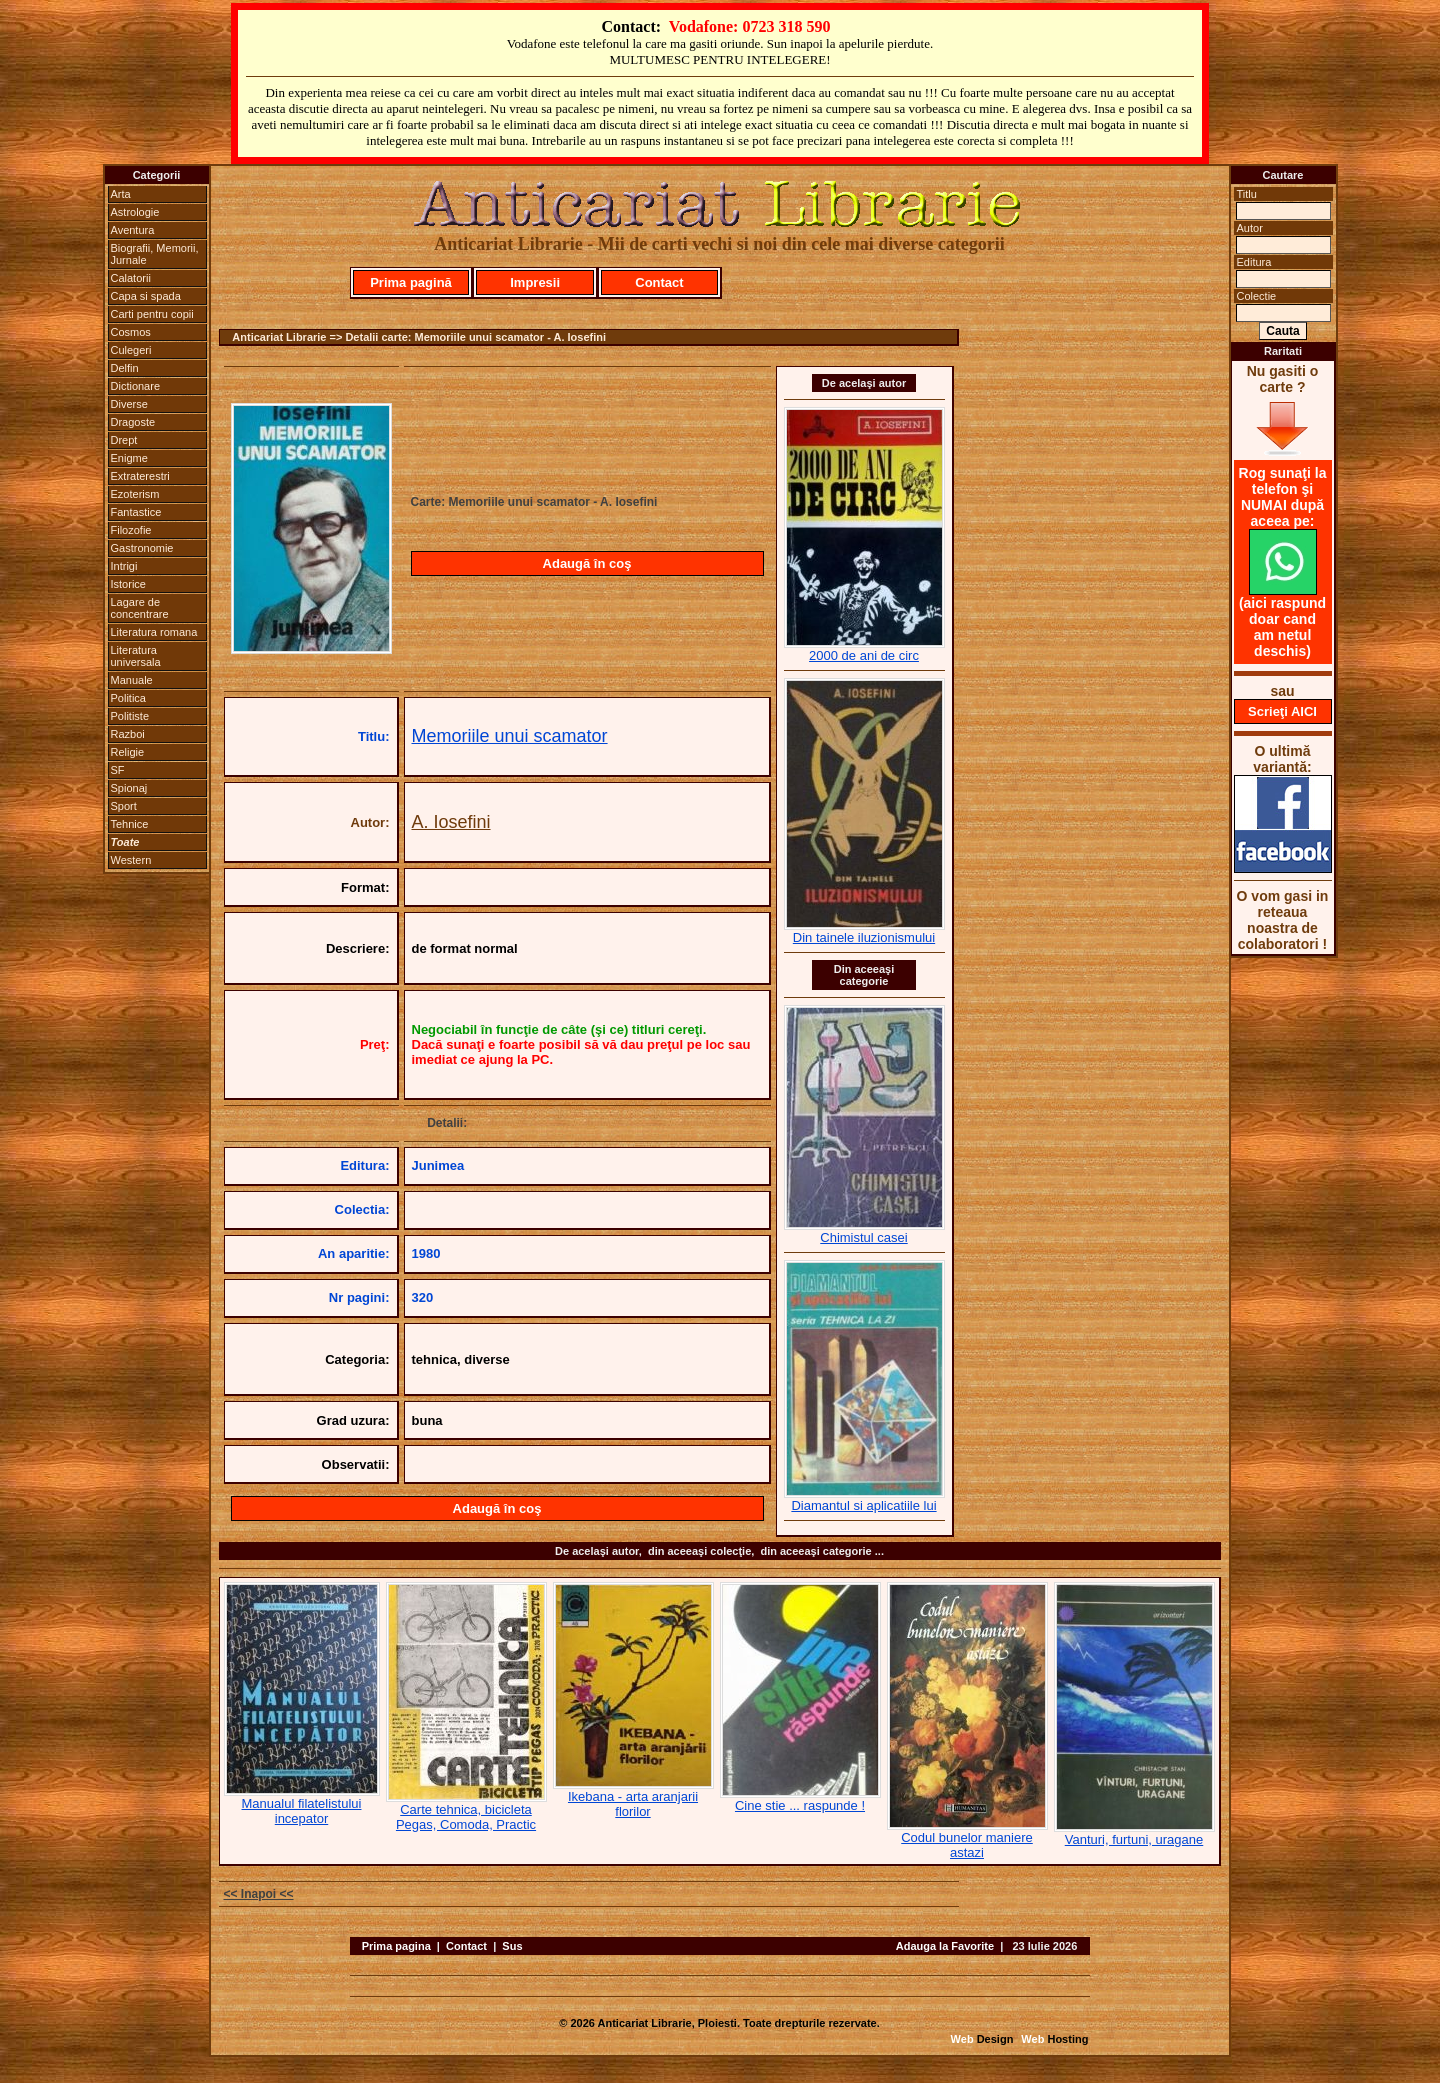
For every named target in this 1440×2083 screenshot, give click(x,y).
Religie (128, 752)
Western (131, 860)
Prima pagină (411, 282)
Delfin (125, 368)
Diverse (129, 404)
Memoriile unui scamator (510, 736)
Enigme (129, 458)
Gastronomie (142, 548)
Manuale (132, 680)
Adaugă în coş (587, 563)
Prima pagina (396, 1946)
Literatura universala (136, 656)
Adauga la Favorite (945, 1946)
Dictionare (136, 386)
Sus (512, 1946)
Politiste (130, 716)
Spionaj (129, 788)
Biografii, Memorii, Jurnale (155, 254)
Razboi (128, 734)
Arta (121, 194)
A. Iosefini (451, 822)
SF (118, 770)
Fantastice (136, 512)
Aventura (133, 230)
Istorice (128, 584)
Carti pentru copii (152, 314)
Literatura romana (154, 632)
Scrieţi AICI (1282, 711)
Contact (659, 282)
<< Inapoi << (259, 1894)
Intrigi (124, 566)
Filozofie (131, 530)
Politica (128, 698)
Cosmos (131, 332)
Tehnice (130, 824)
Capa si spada (146, 296)
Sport (124, 806)
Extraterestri (140, 476)
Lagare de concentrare (140, 608)
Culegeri (131, 350)
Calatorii (131, 278)
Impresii (535, 282)
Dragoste (133, 422)
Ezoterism (135, 494)
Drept (124, 440)
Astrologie (135, 212)
